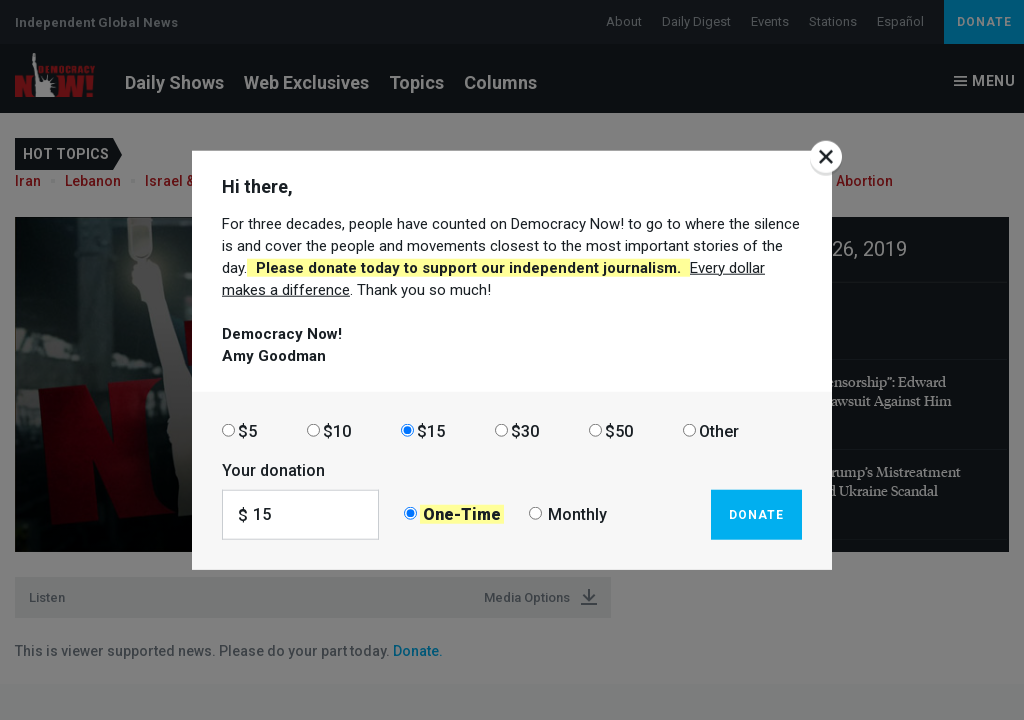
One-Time (462, 514)
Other (719, 430)
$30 (525, 430)
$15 (431, 430)
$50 (619, 430)
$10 (337, 430)
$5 (247, 430)
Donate (756, 514)
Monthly (577, 514)
